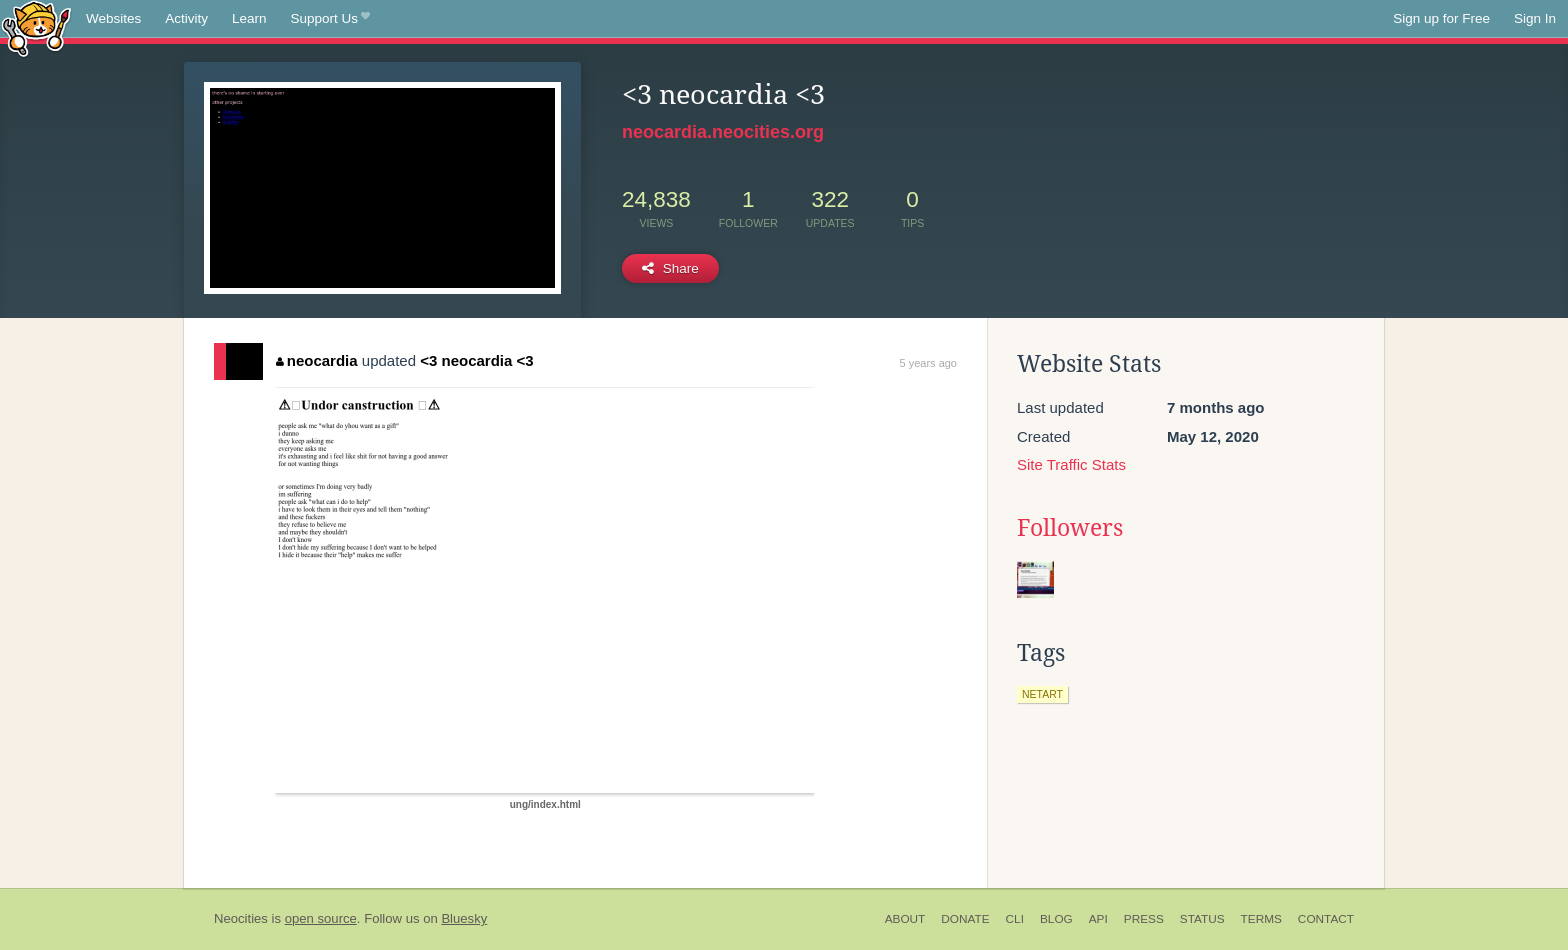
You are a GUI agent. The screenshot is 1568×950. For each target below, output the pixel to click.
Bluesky (464, 918)
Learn (249, 18)
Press (1144, 919)
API (1098, 919)
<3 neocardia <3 (476, 360)
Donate (965, 919)
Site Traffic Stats (1071, 464)
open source (321, 918)
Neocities (241, 918)
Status (1202, 919)
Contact (1326, 919)
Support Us (330, 19)
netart (1042, 694)
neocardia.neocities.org (723, 132)
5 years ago (928, 363)
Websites (113, 18)
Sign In (1535, 18)
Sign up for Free (1441, 18)
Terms (1261, 919)
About (905, 919)
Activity (186, 18)
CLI (1015, 919)
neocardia (316, 360)
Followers (1070, 528)
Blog (1056, 919)
